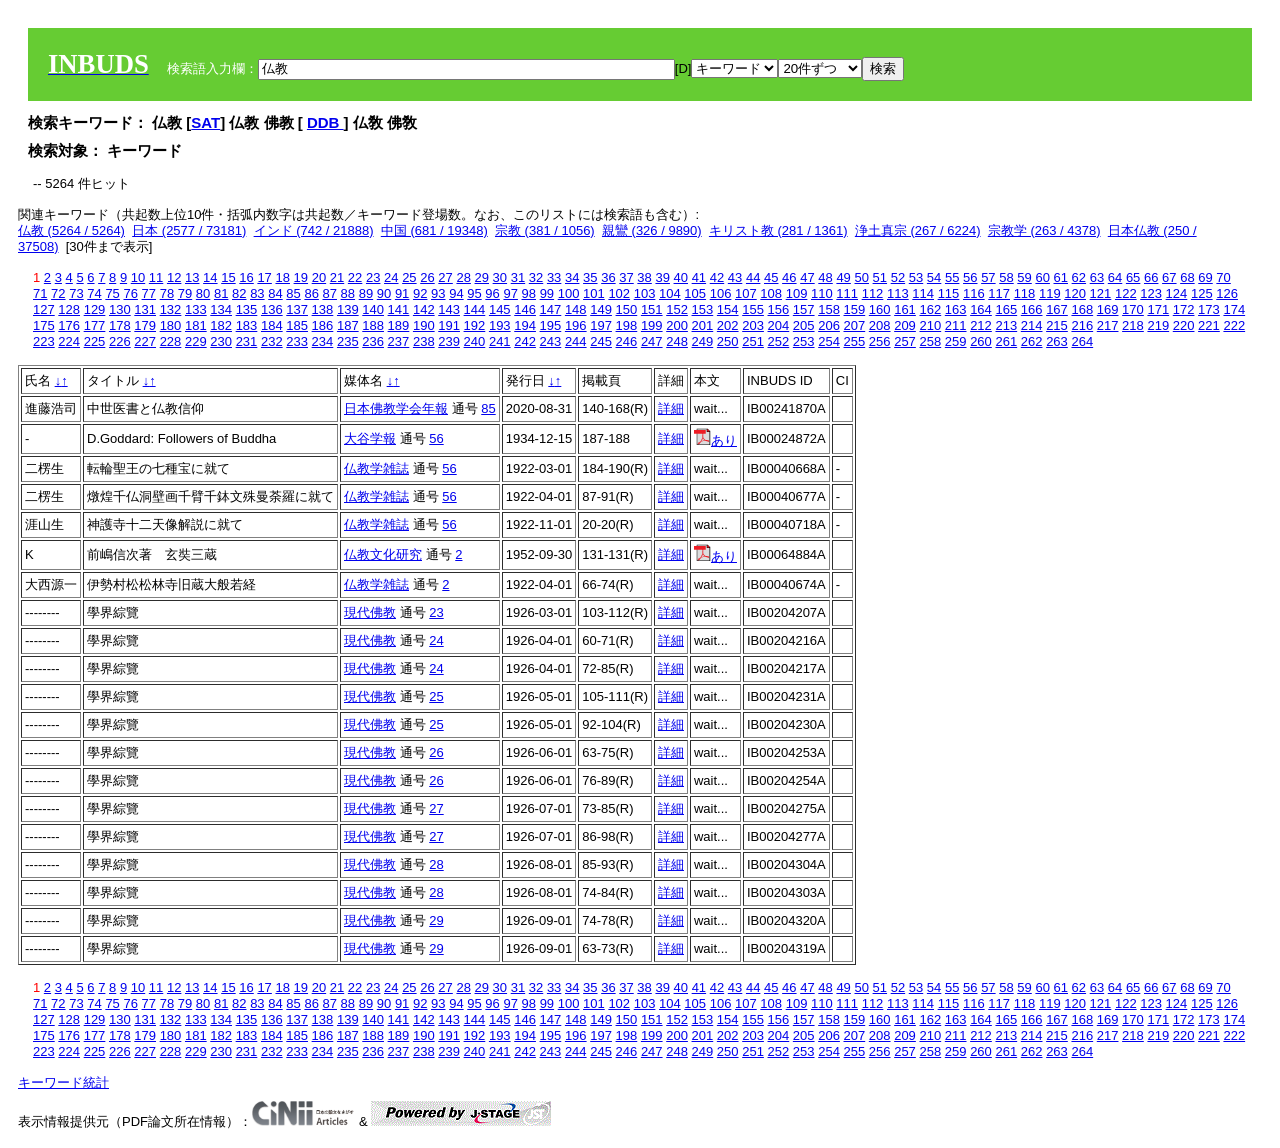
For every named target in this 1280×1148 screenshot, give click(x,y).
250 (728, 341)
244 (576, 341)
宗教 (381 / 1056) (545, 230)
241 (500, 341)
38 (644, 277)
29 (482, 277)
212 (981, 325)
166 (1032, 309)
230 (221, 341)
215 (1057, 325)
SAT (205, 122)
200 (677, 325)
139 (348, 309)
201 (703, 325)
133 (196, 309)
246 (627, 341)
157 (804, 309)
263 (1057, 341)
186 (323, 325)
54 (934, 277)
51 (880, 277)
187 (348, 325)
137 (297, 309)
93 (438, 293)
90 (384, 293)
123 (1151, 293)
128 (69, 309)
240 (475, 341)
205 (804, 325)
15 (228, 277)
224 (69, 341)
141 (399, 309)
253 (804, 341)
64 (1115, 277)
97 (510, 293)
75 (112, 293)
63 (1097, 277)
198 (627, 325)
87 (330, 293)
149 (601, 309)
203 (753, 325)
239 (449, 341)
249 (703, 341)
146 (525, 309)
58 (1006, 277)
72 (58, 293)
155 (753, 309)
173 (1209, 309)
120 (1075, 293)
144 (475, 309)
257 (905, 341)
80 (203, 293)
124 (1177, 293)
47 (807, 277)
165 (1006, 309)
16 (246, 277)
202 (728, 325)
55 (952, 277)
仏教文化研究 (383, 554)
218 (1133, 325)
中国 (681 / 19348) (434, 230)
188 (373, 325)
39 (662, 277)
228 (171, 341)
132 (171, 309)
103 (645, 293)
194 (525, 325)
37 (626, 277)
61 (1061, 277)
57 (988, 277)
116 (974, 293)
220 (1184, 325)
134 (221, 309)
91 (402, 293)
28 (463, 277)
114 (923, 293)
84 (275, 293)
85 (293, 293)
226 (120, 341)
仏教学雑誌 (376, 468)
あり (715, 440)
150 (627, 309)
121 (1101, 293)
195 (551, 325)
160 (880, 309)
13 (192, 277)
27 (445, 277)
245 (601, 341)
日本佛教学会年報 (396, 408)
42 (717, 277)
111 (847, 293)
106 (721, 293)
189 (399, 325)
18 (282, 277)
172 (1184, 309)
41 (699, 277)
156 (779, 309)
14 (210, 277)
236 (373, 341)
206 (829, 325)
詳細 (671, 408)
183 (247, 325)
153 (703, 309)
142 (424, 309)
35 (590, 277)
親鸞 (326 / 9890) (652, 230)
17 (264, 277)
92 (420, 293)
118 (1025, 293)
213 (1006, 325)
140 (373, 309)
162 (930, 309)
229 (196, 341)
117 (999, 293)
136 (272, 309)
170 (1133, 309)
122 (1126, 293)
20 (319, 277)
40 (681, 277)
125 (1202, 293)
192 (475, 325)
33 (554, 277)
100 (569, 293)
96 (492, 293)
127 (44, 309)
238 (424, 341)
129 (95, 309)
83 (257, 293)
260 (981, 341)
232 (272, 341)
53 (916, 277)
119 (1050, 293)
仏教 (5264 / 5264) (71, 230)
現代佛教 (370, 612)
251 (753, 341)
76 (130, 293)
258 (930, 341)
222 (1234, 325)
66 (1151, 277)
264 (1082, 341)
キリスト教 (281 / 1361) (778, 230)
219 (1158, 325)
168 (1082, 309)
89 (366, 293)
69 (1205, 277)
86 (311, 293)
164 (981, 309)
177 (95, 325)
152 (677, 309)
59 (1024, 277)
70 (1223, 277)
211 (956, 325)
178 (120, 325)
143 (449, 309)
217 (1108, 325)
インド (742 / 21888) (314, 230)
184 (272, 325)
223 (44, 341)
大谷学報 (370, 438)
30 (500, 277)
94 (456, 293)
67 (1169, 277)
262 (1032, 341)
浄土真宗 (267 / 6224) (918, 230)
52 (898, 277)
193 (500, 325)
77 (149, 293)
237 (399, 341)
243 (551, 341)
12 (174, 277)
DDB (325, 122)
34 (572, 277)
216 (1082, 325)
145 (500, 309)
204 (779, 325)
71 (40, 293)
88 (348, 293)
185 (297, 325)
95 (474, 293)
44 (753, 277)
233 (297, 341)
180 (171, 325)
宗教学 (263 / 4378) (1044, 230)
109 (797, 293)
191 (449, 325)
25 (409, 277)
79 (185, 293)
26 (427, 277)
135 (247, 309)
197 (601, 325)
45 (771, 277)
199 (652, 325)
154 (728, 309)
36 (608, 277)
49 (843, 277)
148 (576, 309)
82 (239, 293)
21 (337, 277)
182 (221, 325)
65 (1133, 277)
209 (905, 325)
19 (301, 277)
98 (529, 293)
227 (145, 341)
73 (76, 293)
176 (69, 325)
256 (880, 341)
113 (898, 293)
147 (551, 309)
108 (771, 293)
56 (970, 277)
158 (829, 309)
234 (323, 341)
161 (905, 309)
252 (779, 341)
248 (677, 341)
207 (855, 325)
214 (1032, 325)
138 (323, 309)
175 (44, 325)
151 (652, 309)
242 (525, 341)
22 (355, 277)
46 (789, 277)
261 (1006, 341)
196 (576, 325)
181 (196, 325)
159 (855, 309)
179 (145, 325)
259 (956, 341)
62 (1079, 277)
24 (391, 277)
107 (746, 293)
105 (695, 293)
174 (1234, 309)
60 (1042, 277)
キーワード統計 (63, 1082)
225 (95, 341)
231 (247, 341)
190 (424, 325)
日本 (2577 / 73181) (189, 230)
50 (861, 277)
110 (822, 293)
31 (518, 277)
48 (825, 277)
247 (652, 341)
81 (221, 293)
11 (156, 277)
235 (348, 341)
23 (373, 277)
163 (956, 309)
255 (855, 341)
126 (1227, 293)
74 (94, 293)
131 (145, 309)
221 (1209, 325)
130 (120, 309)
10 (138, 277)
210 (930, 325)
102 (619, 293)
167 (1057, 309)
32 (536, 277)
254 (829, 341)
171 (1158, 309)
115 (949, 293)
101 (594, 293)
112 (873, 293)
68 (1187, 277)
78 (167, 293)
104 (670, 293)
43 (735, 277)
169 (1108, 309)
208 (880, 325)
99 (547, 293)
